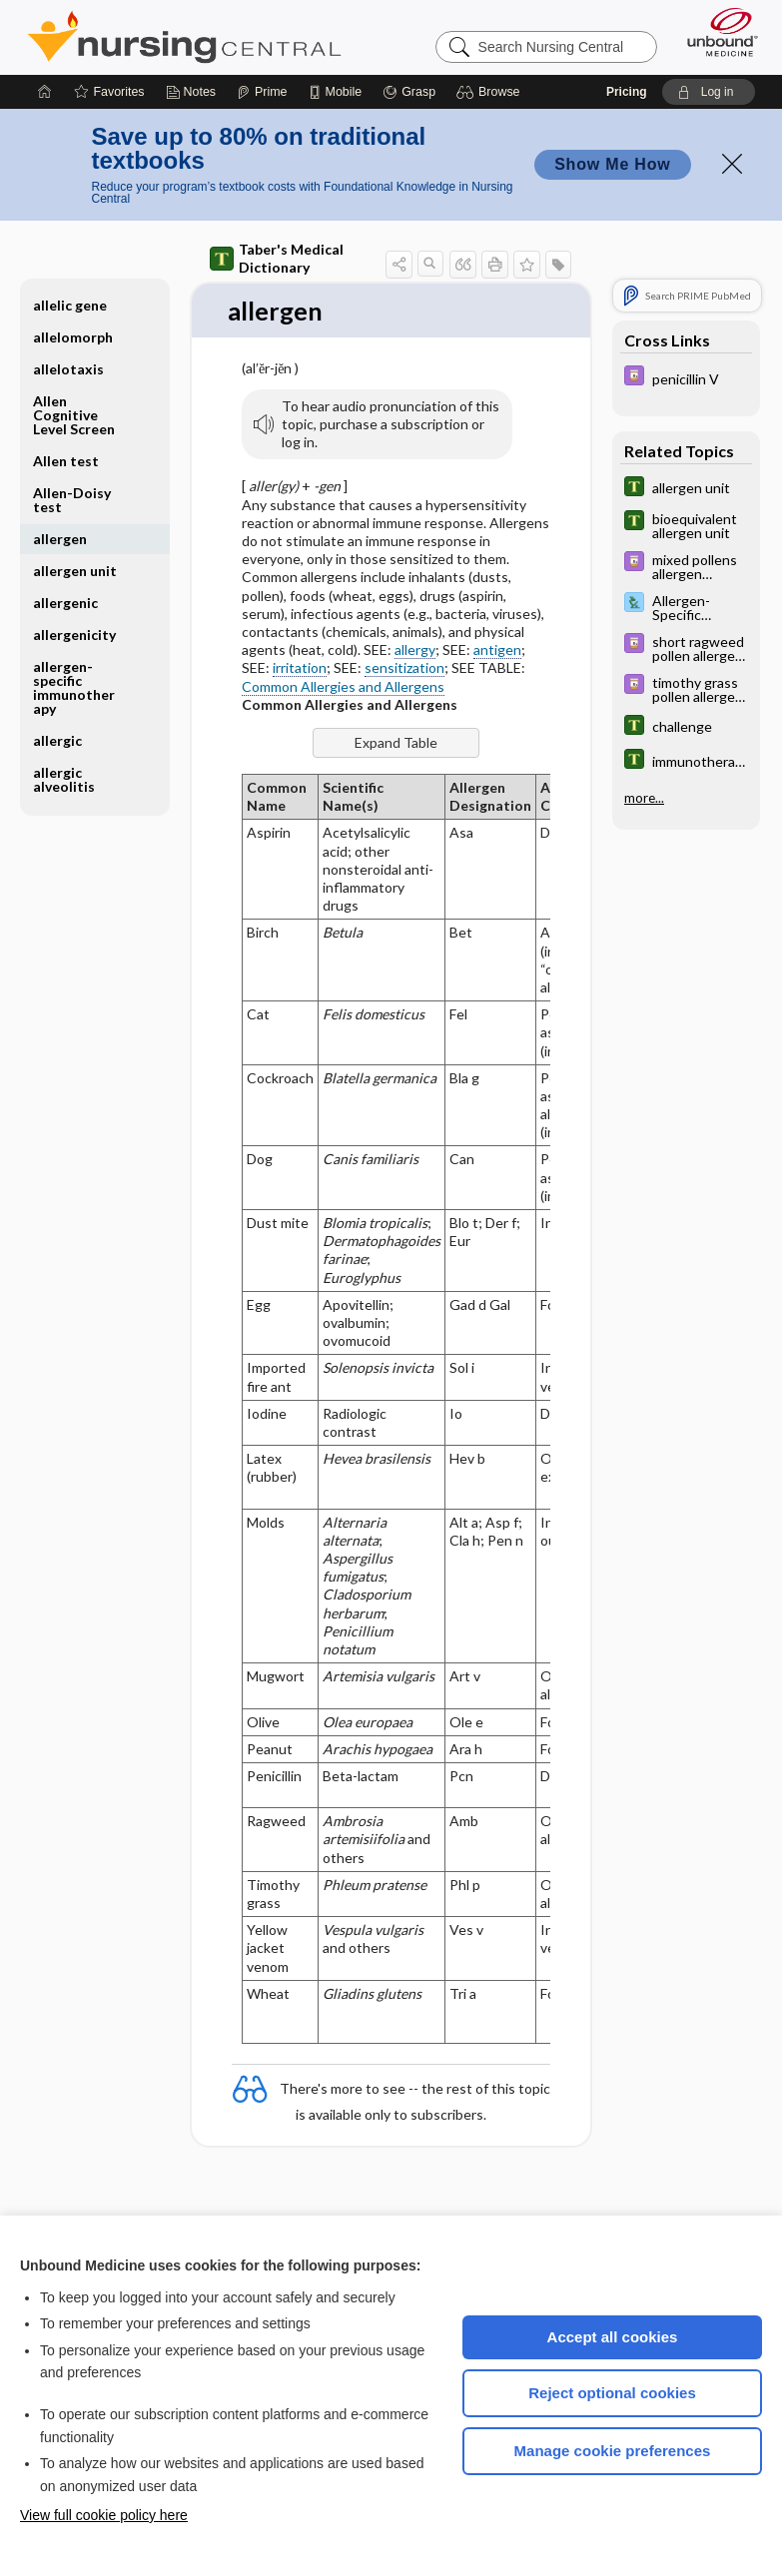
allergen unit (75, 570)
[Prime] (262, 92)
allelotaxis (68, 368)
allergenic (65, 602)
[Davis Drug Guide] (686, 377)
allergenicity (74, 634)
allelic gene (70, 305)
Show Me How (612, 164)
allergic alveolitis (64, 779)
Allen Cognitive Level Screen (74, 414)
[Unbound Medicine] (716, 32)
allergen (60, 538)
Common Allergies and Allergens (343, 686)
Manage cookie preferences (612, 2450)
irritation (300, 668)
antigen (497, 650)
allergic (57, 740)
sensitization (404, 668)
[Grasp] (409, 92)
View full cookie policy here (104, 2515)
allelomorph (73, 336)
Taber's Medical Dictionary (277, 258)
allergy (414, 650)
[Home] (45, 92)
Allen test (66, 460)
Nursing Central (184, 37)
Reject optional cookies (612, 2392)
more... (644, 798)
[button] (490, 92)
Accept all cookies (612, 2336)
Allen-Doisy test (72, 499)
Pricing (626, 92)
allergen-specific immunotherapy (74, 687)
